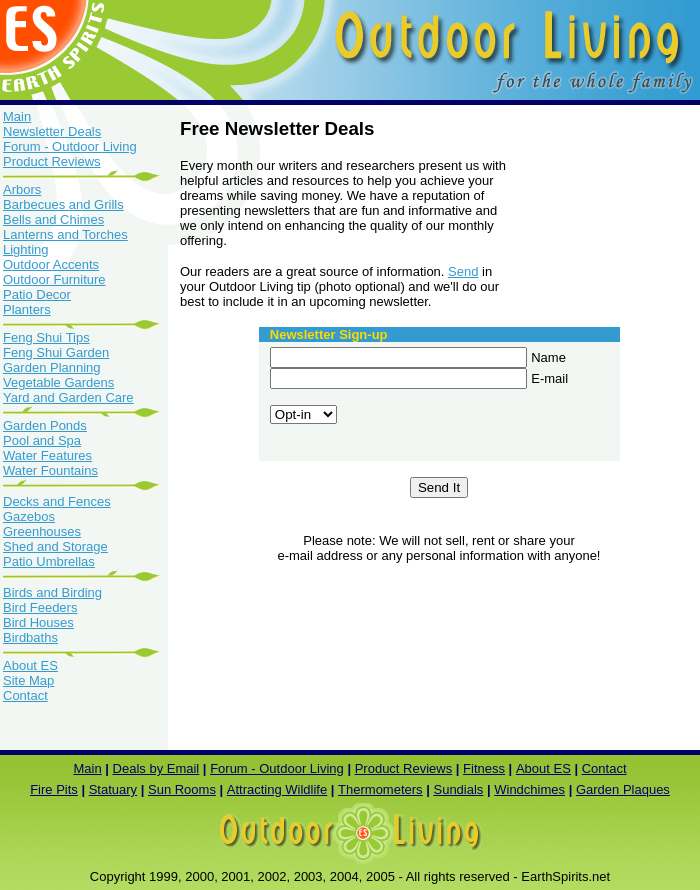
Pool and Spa (42, 440)
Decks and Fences (57, 501)
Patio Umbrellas (49, 561)
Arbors (22, 189)
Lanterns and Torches (65, 234)
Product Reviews (83, 168)
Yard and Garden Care (68, 397)
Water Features (47, 455)
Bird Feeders (40, 607)
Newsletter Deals (52, 131)
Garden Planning (52, 367)
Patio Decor (37, 294)
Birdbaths (30, 637)
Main (17, 116)
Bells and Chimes (53, 219)
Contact (25, 695)
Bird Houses (38, 622)
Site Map (28, 680)
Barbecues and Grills (63, 204)
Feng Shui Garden (56, 352)
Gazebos (29, 516)
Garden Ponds (83, 419)
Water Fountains (50, 470)
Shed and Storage (55, 546)
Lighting (26, 249)
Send (463, 271)
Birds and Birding (52, 592)
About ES (30, 665)
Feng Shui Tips (46, 337)
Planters (27, 309)
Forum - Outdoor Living (70, 146)
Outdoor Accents (51, 264)
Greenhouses (42, 531)
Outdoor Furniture (54, 279)
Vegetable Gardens (58, 382)
